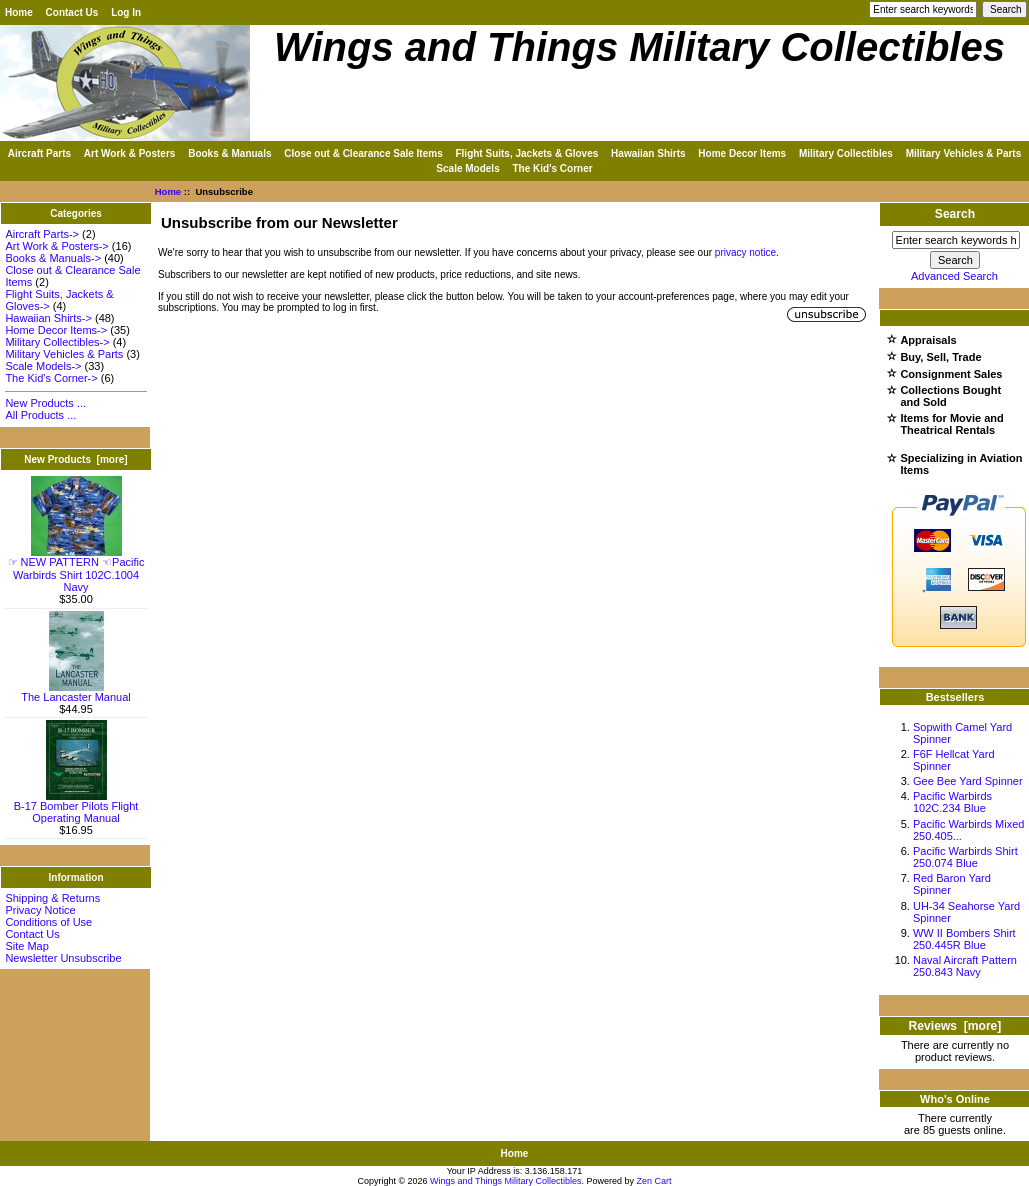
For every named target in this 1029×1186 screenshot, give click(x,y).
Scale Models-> (43, 366)
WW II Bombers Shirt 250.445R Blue (964, 939)
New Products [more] (75, 459)
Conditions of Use (48, 922)
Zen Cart (654, 1181)
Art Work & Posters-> (56, 246)
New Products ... (45, 403)
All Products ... (40, 415)
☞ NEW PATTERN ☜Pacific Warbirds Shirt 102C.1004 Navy (76, 569)
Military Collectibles (846, 153)
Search (955, 214)
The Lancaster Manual (75, 692)
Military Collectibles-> (57, 342)
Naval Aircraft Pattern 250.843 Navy (965, 966)
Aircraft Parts (39, 153)
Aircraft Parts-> (42, 234)
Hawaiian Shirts (648, 153)
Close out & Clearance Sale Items (363, 153)
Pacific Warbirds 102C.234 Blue (952, 802)
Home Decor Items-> (56, 330)
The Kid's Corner (552, 168)
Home (19, 12)
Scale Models (467, 168)
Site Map (26, 946)
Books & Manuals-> (53, 258)
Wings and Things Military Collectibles (505, 1181)
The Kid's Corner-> (51, 378)
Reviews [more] (955, 1026)
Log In (126, 12)
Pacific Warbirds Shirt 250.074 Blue (965, 857)
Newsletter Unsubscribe (63, 958)
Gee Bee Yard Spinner (968, 781)
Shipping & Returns (52, 898)
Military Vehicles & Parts (964, 153)
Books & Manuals (229, 153)
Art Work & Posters (130, 153)
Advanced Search (954, 276)
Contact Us (72, 12)
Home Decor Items (742, 153)
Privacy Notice (40, 910)
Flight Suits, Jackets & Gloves (526, 153)
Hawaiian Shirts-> (48, 318)
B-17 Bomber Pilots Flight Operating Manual (76, 807)
